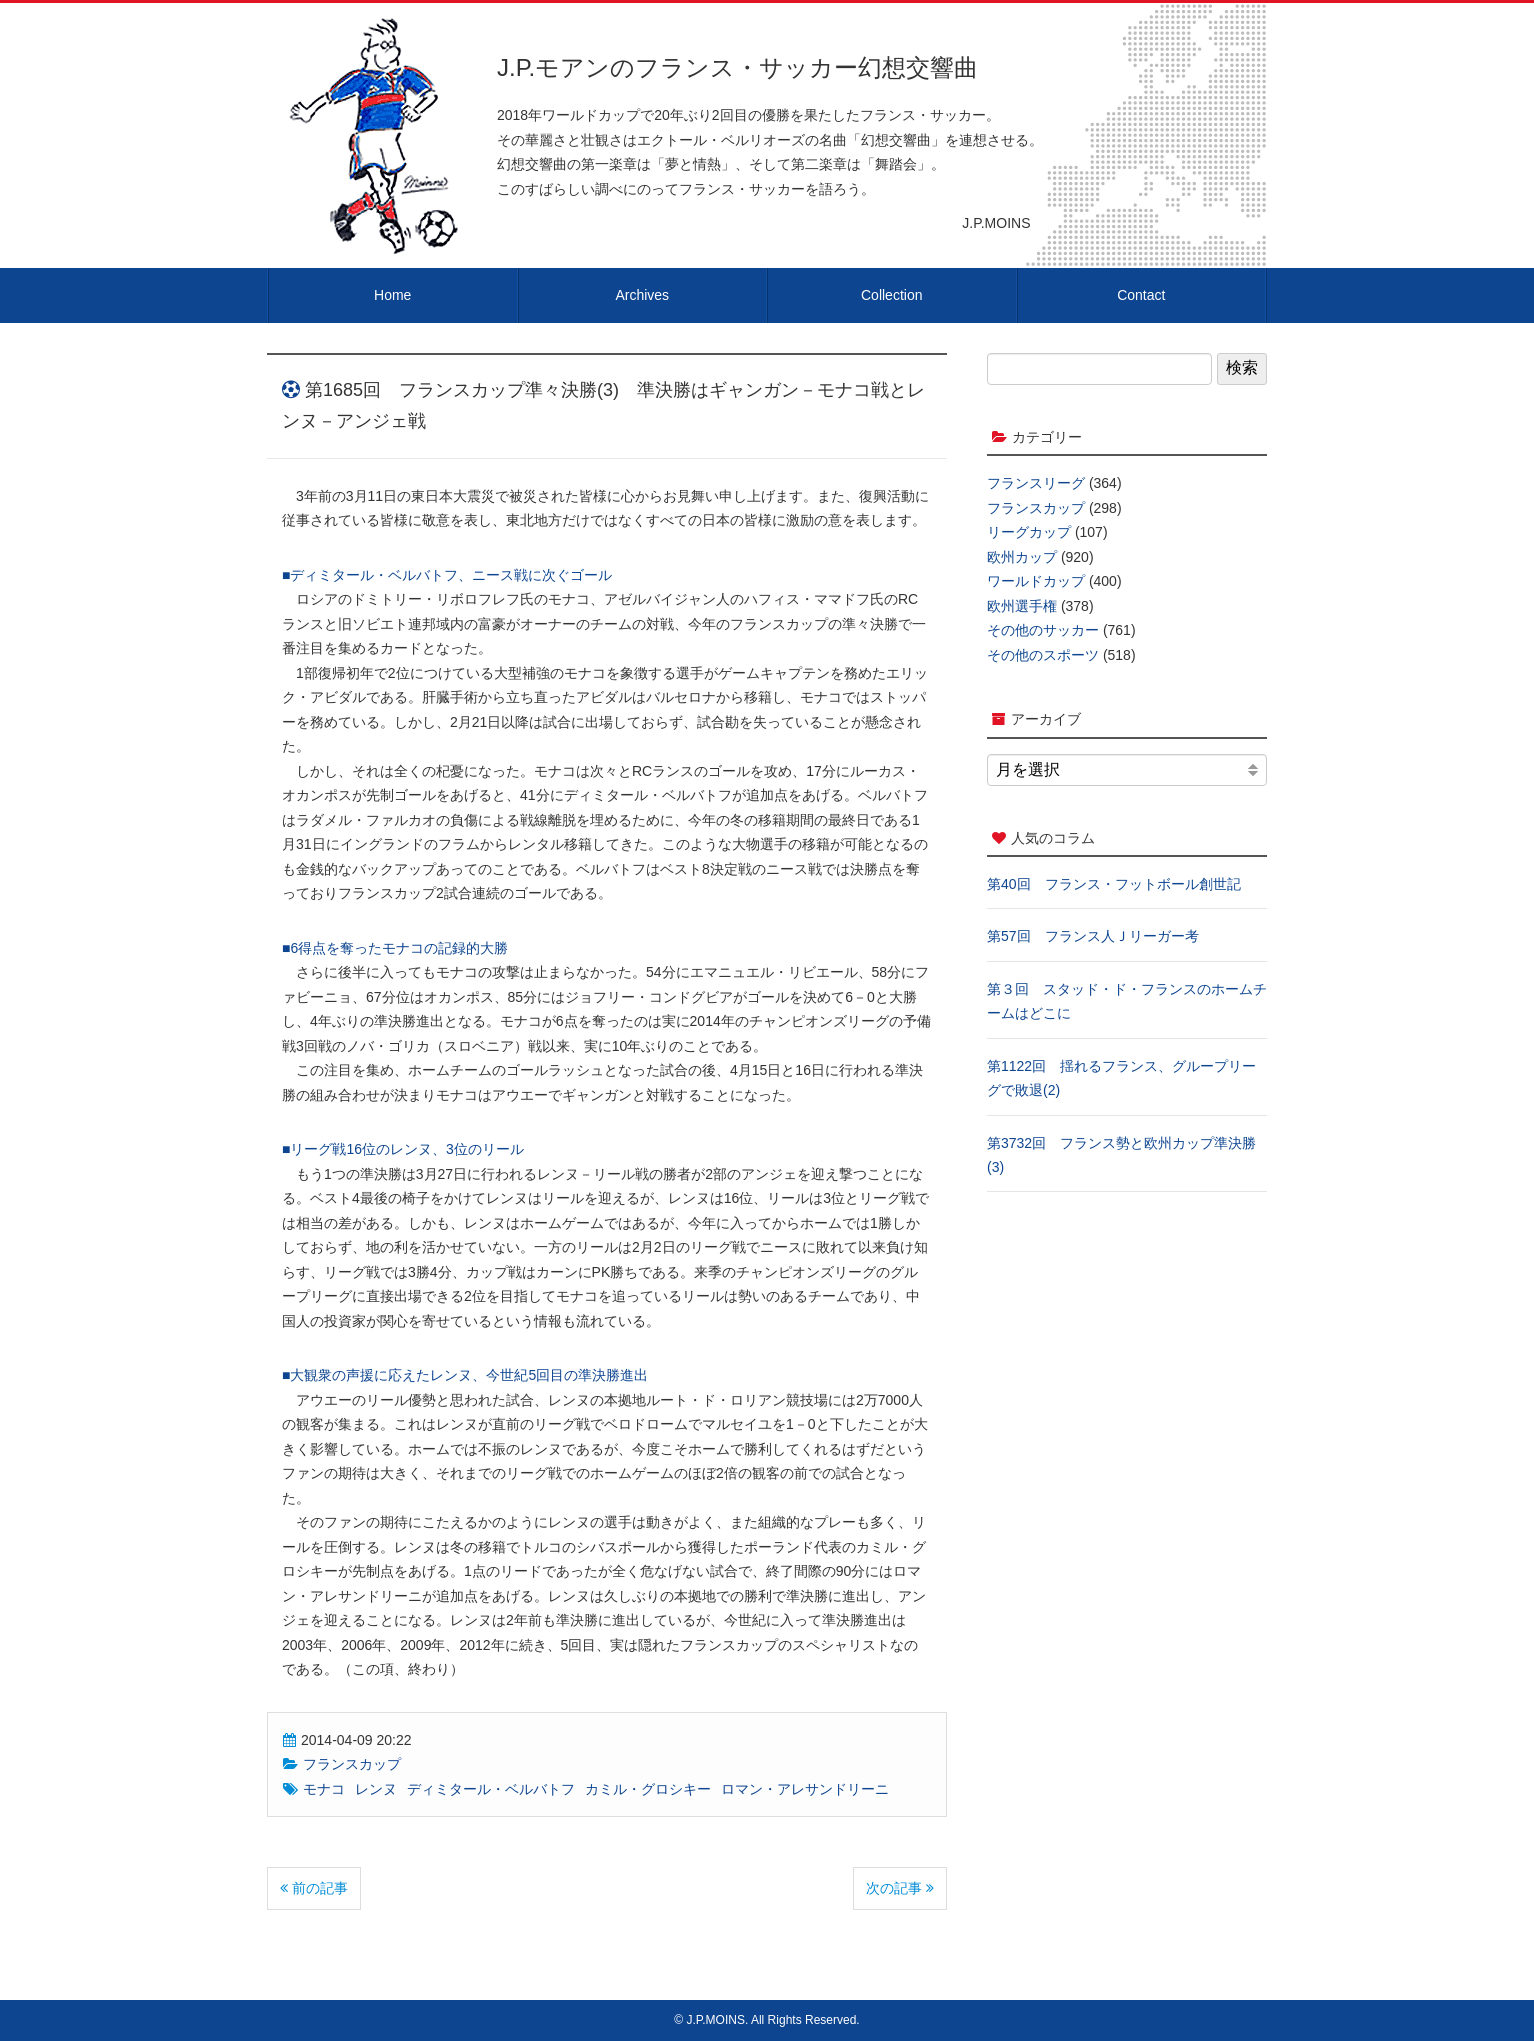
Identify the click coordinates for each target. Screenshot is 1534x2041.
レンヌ (376, 1789)
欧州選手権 (1022, 606)
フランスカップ (352, 1764)
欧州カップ (1022, 557)
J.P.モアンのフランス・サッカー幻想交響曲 (737, 67)
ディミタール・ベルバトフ (491, 1789)
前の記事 (314, 1888)
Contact (1141, 295)
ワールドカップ (1036, 581)
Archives (642, 295)
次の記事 (900, 1888)
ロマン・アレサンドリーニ (805, 1789)
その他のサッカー (1043, 630)
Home (392, 295)
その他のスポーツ (1043, 655)
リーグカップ (1029, 532)
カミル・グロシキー (648, 1789)
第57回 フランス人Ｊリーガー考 (1093, 936)
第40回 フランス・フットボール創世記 (1114, 884)
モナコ (324, 1789)
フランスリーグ (1036, 483)
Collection (891, 295)
